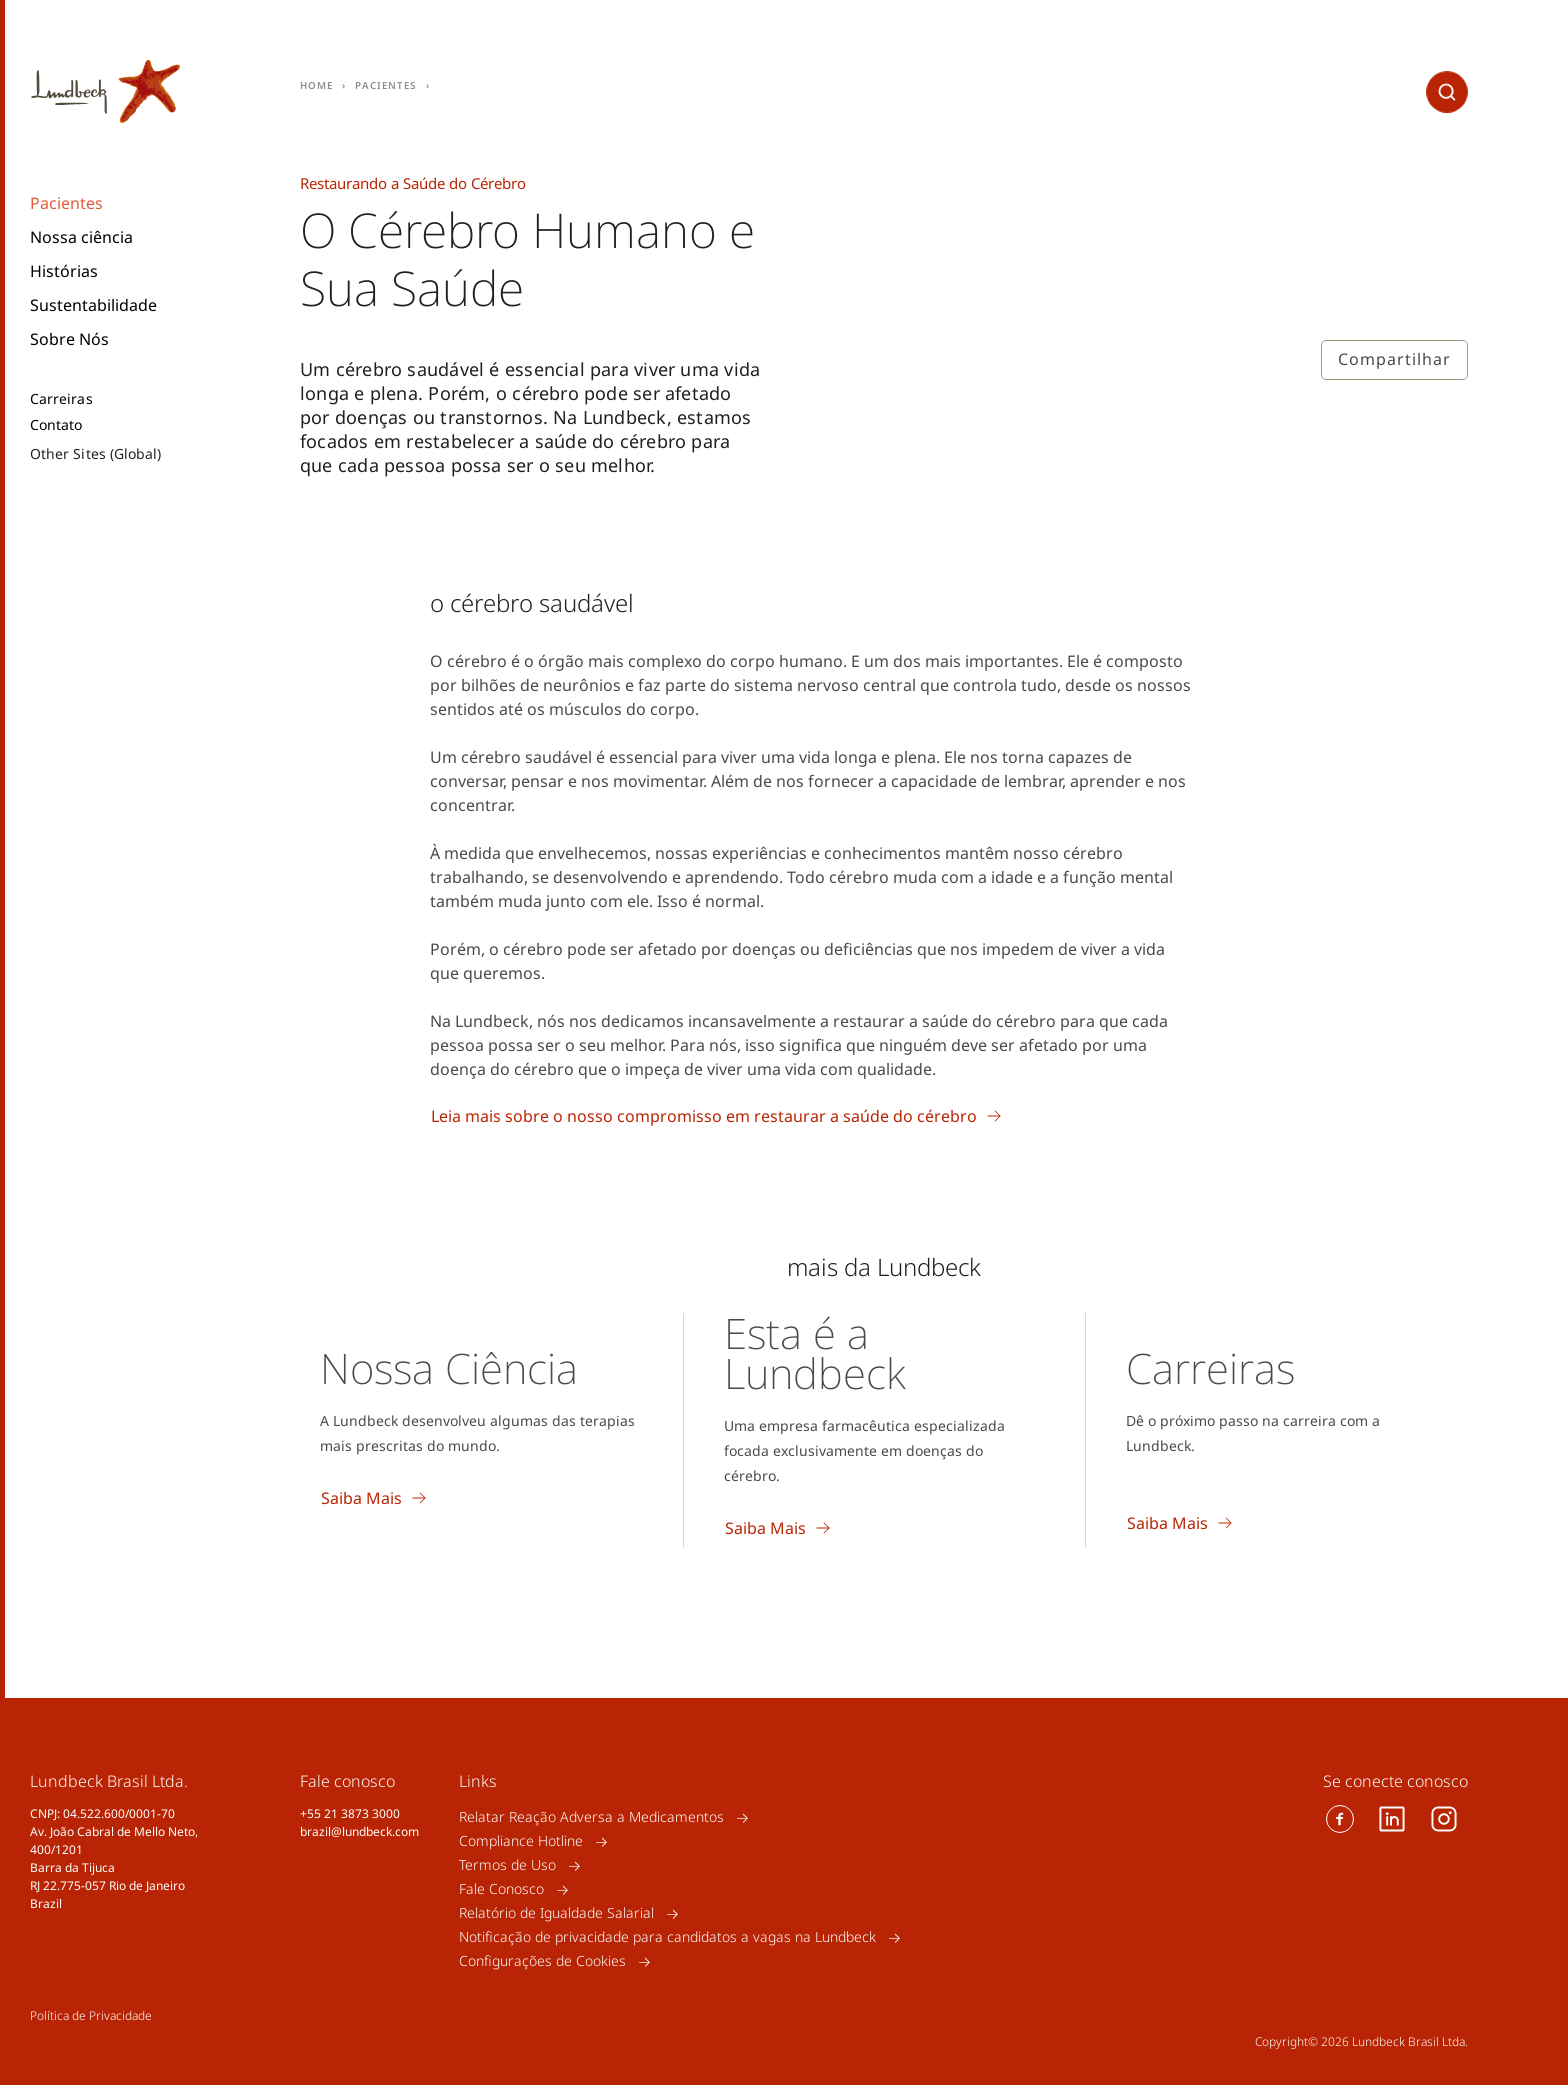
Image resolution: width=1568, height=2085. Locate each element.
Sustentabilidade (93, 305)
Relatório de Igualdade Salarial (556, 1913)
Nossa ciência (81, 237)
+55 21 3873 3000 (350, 1813)
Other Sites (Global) (95, 453)
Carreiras (61, 399)
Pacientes (66, 203)
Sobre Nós (69, 339)
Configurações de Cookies (542, 1961)
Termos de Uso (507, 1865)
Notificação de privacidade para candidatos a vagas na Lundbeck (667, 1937)
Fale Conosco (501, 1889)
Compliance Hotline (521, 1841)
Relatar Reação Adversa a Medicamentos (591, 1817)
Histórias (64, 271)
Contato (56, 425)
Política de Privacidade (91, 2015)
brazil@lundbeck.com (359, 1831)
